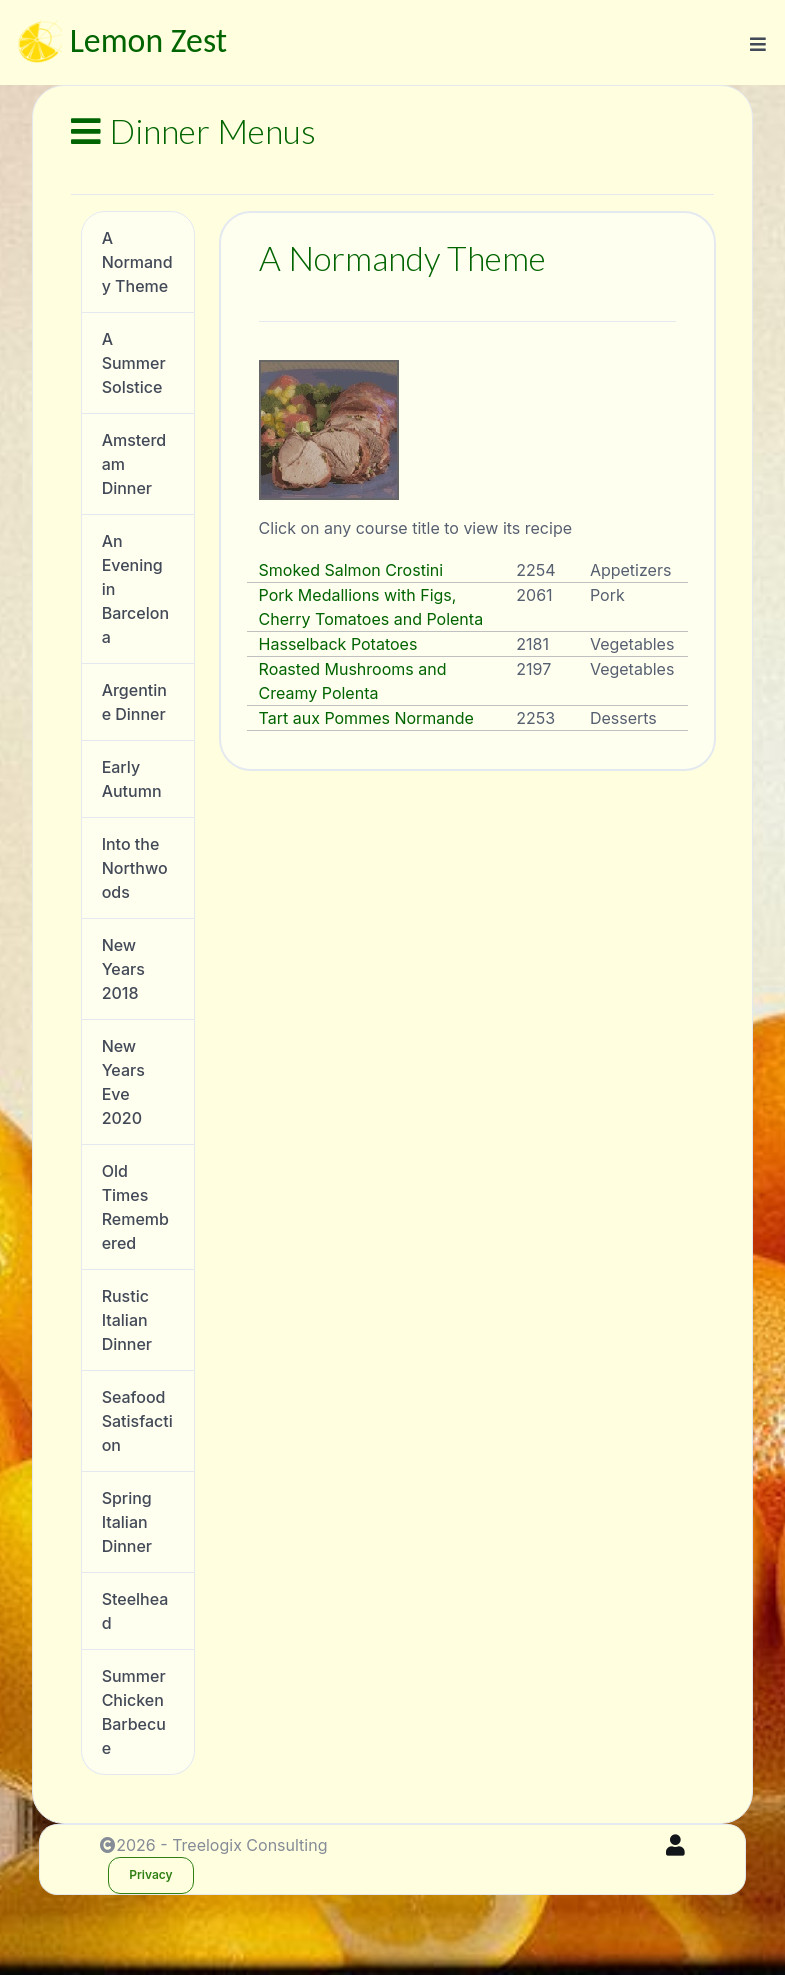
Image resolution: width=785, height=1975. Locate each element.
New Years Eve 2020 (123, 1082)
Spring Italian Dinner (127, 1522)
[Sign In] (675, 1845)
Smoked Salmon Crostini (351, 570)
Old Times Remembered (135, 1207)
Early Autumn (132, 779)
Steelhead (135, 1611)
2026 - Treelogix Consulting (213, 1845)
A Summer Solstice (134, 363)
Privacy (150, 1874)
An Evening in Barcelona (135, 589)
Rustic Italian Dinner (127, 1320)
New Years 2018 (123, 969)
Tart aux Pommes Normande (366, 718)
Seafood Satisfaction (137, 1421)
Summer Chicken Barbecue (134, 1712)
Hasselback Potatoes (338, 644)
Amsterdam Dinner (134, 464)
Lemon (119, 44)
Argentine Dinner (134, 702)
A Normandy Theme (137, 262)
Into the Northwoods (135, 868)
